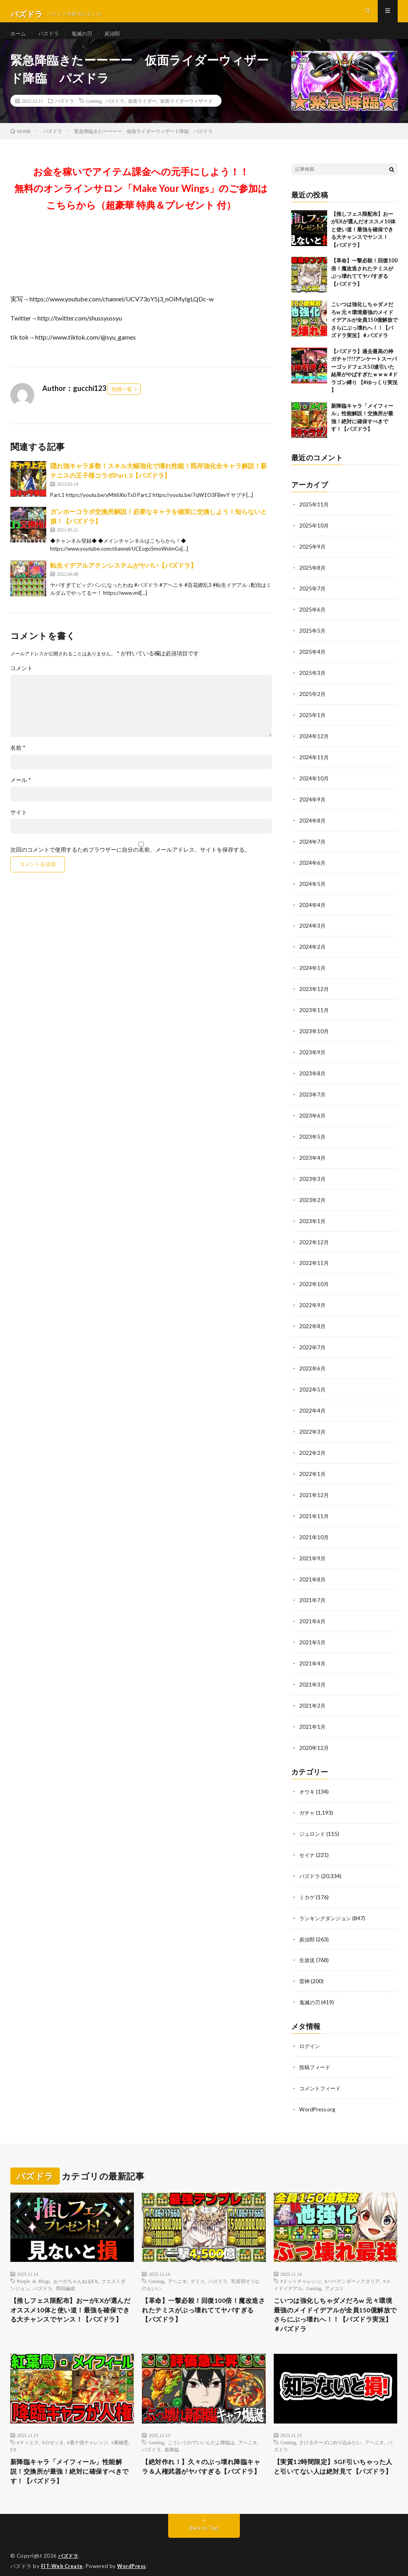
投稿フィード (316, 2052)
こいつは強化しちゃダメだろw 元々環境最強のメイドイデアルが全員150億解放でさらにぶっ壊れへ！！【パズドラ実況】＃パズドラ (364, 332)
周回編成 (65, 2272)
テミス (197, 2265)
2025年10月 (314, 537)
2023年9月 (312, 1055)
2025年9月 (312, 558)
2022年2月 (312, 1448)
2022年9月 (312, 1303)
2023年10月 (314, 1034)
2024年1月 (312, 972)
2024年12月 (314, 744)
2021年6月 (312, 1613)
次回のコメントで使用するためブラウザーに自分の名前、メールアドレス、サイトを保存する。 (130, 862)
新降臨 (172, 2438)
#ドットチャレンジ (300, 2265)
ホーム (18, 39)
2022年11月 (314, 1262)
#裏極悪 (120, 2431)
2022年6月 (312, 1365)
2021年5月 (312, 1634)
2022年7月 (312, 1344)
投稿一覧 (122, 401)
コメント (21, 681)
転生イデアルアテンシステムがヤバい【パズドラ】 (123, 578)
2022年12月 (314, 1241)
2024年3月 (312, 930)
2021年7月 (312, 1593)
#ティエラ (28, 2431)
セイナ (307, 1843)
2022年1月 (312, 1469)
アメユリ (334, 2272)
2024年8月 (312, 827)
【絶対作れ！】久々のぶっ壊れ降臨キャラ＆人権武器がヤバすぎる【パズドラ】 (201, 2462)
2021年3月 (312, 1676)
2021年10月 (314, 1531)
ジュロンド (313, 1823)
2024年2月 (312, 951)
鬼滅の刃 (85, 39)
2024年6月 (312, 868)
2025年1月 (312, 723)
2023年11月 (314, 1013)
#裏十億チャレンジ (87, 2431)
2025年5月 (312, 640)
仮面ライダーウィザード (186, 113)
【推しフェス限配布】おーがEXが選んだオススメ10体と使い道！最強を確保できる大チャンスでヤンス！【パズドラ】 (363, 241)
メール (20, 792)
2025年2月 (312, 703)
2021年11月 (314, 1510)
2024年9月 (312, 806)
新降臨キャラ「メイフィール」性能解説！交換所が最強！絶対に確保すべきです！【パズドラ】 (69, 2462)
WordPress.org (318, 2094)
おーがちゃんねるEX (75, 2265)
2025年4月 (312, 661)
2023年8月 (312, 1075)
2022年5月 (312, 1386)
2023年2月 (312, 1199)
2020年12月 (314, 1738)
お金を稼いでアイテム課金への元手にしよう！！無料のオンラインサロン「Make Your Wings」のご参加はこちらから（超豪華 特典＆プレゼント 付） (141, 200)
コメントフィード (321, 2073)
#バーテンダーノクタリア (352, 2265)
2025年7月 (312, 599)
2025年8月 (312, 578)
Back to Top (204, 2520)
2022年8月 (312, 1324)
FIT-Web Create (62, 2558)
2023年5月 (312, 1137)
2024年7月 (312, 847)
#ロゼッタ (53, 2431)
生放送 (307, 1947)
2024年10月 (314, 785)
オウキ (307, 1781)
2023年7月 (312, 1096)
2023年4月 (312, 1158)
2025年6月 (312, 620)
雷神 (304, 1967)
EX (13, 2438)
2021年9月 (312, 1551)
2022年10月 (314, 1282)
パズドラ (50, 39)
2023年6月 (312, 1117)
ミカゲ (307, 1885)
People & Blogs (33, 2265)
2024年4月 (312, 910)
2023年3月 (312, 1179)
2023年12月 (314, 992)
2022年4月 (312, 1406)
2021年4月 (312, 1655)
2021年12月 (314, 1489)
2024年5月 (312, 889)
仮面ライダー (142, 113)
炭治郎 (117, 39)
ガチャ (307, 1802)
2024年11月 (314, 765)
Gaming (94, 113)
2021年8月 (312, 1572)
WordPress (133, 2558)
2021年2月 (312, 1696)
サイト (18, 825)
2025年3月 (312, 682)
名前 (18, 760)
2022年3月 (312, 1427)
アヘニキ (177, 2265)
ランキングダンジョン (327, 1905)
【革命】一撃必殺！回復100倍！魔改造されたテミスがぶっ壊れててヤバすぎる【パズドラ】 (203, 2296)
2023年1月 (312, 1220)
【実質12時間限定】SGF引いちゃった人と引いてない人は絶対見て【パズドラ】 (333, 2462)
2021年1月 (312, 1717)
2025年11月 (314, 516)
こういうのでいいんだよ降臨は (201, 2431)
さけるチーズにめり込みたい (330, 2431)
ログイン (310, 2032)
